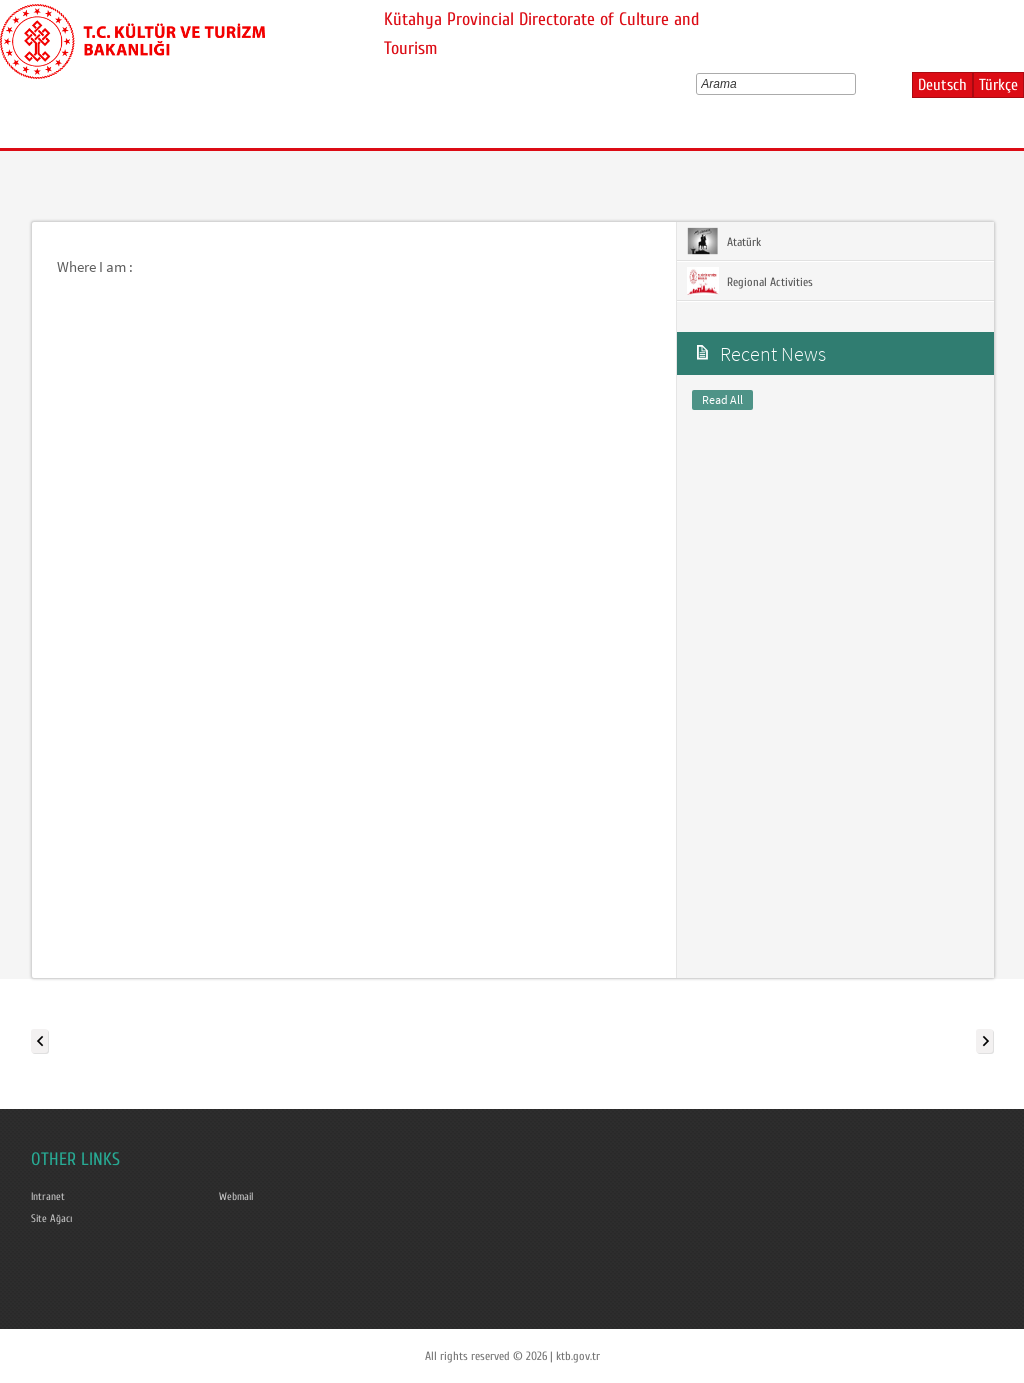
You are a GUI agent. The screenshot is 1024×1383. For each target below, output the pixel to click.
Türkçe (998, 85)
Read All (722, 399)
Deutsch (942, 85)
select (854, 84)
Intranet (49, 1196)
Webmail (238, 1196)
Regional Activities (750, 281)
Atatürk (724, 241)
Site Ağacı (53, 1217)
